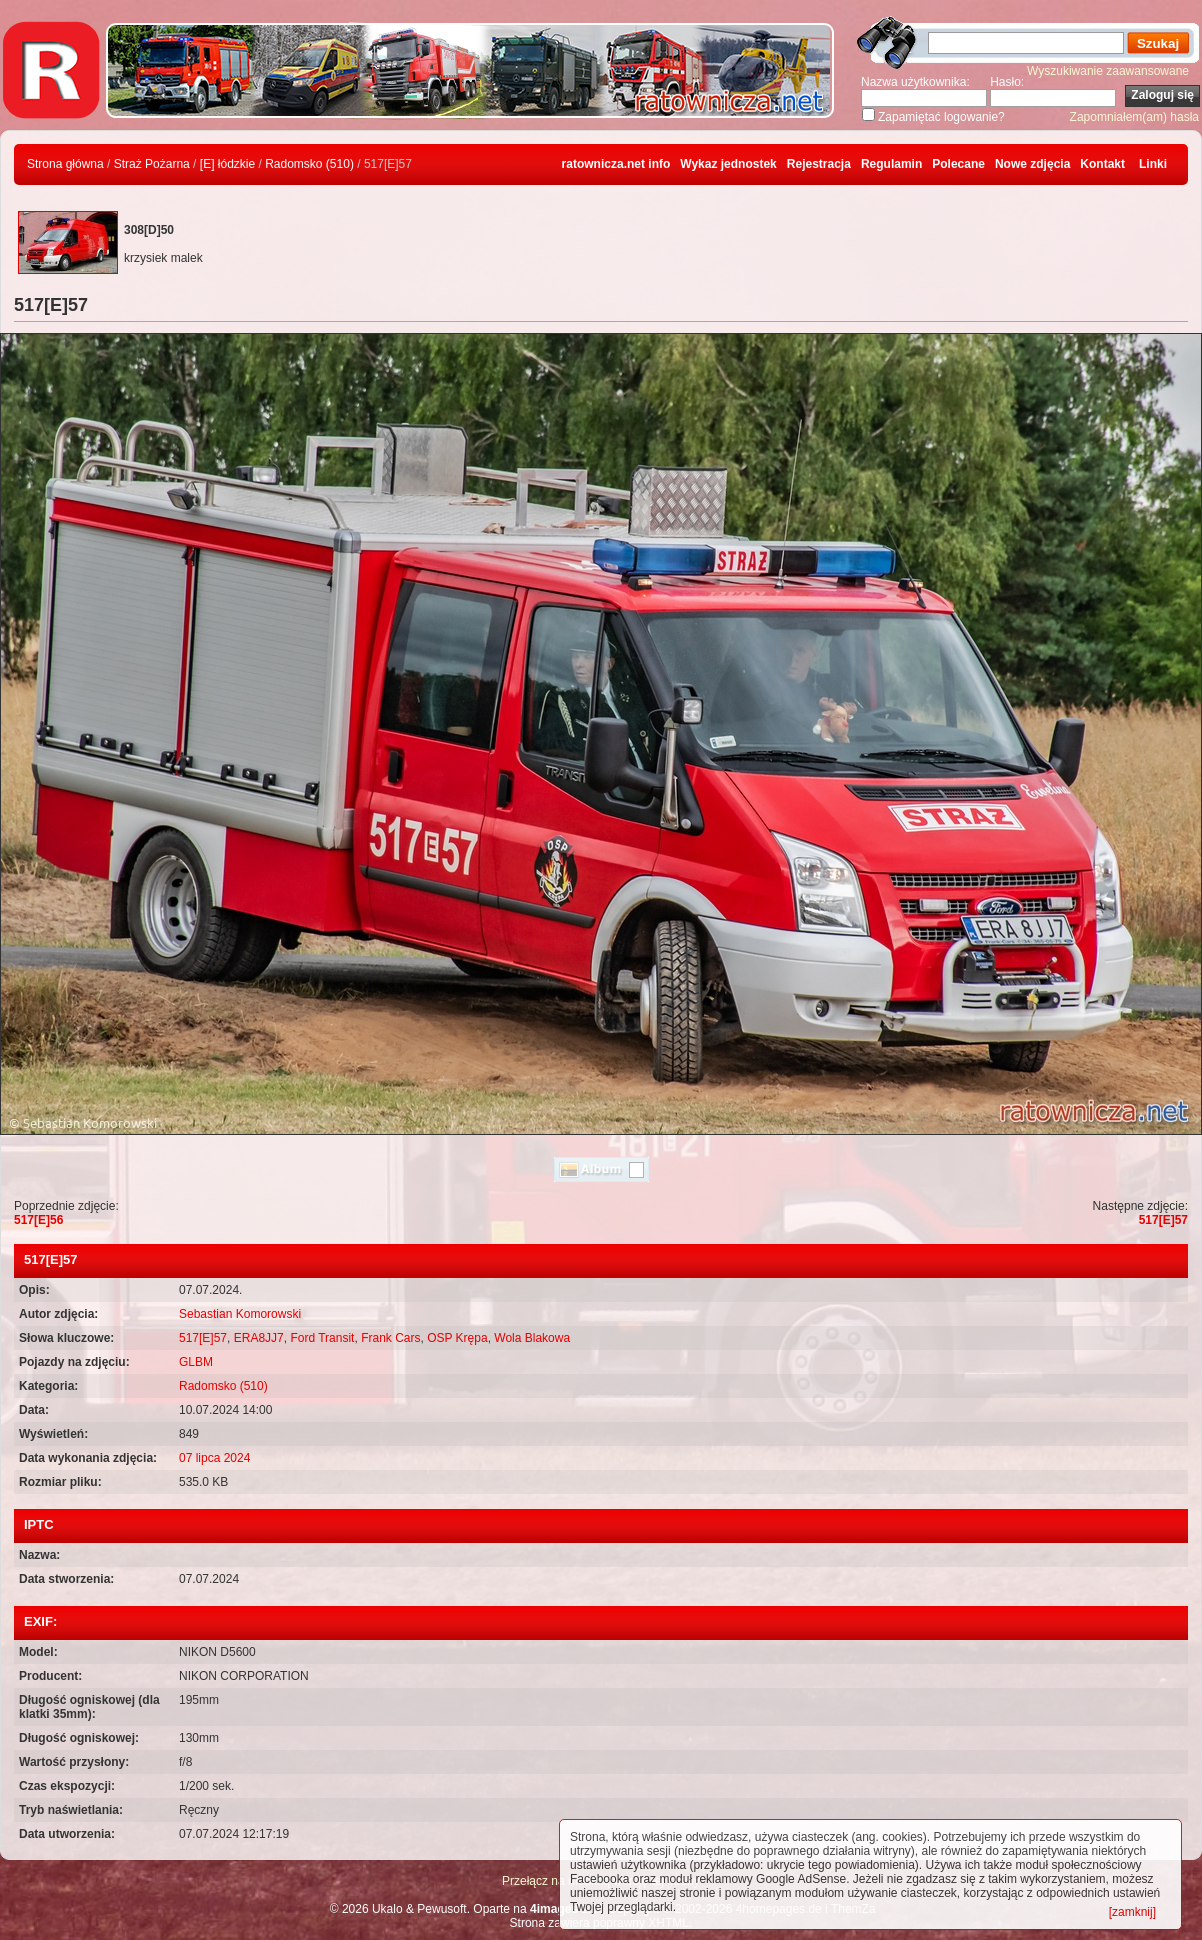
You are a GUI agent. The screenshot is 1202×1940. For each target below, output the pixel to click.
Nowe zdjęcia (1032, 164)
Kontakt (1102, 164)
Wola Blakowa (532, 1338)
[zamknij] (1132, 1912)
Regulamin (891, 164)
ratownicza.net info (616, 164)
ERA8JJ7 (259, 1338)
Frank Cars (390, 1338)
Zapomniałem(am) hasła (1134, 117)
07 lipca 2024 (214, 1458)
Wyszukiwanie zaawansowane (1108, 71)
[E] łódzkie (227, 164)
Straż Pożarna (152, 164)
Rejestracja (819, 164)
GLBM (196, 1362)
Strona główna (65, 164)
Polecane (958, 164)
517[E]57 (1163, 1220)
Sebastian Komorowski (240, 1314)
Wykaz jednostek (728, 164)
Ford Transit (322, 1338)
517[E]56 (38, 1220)
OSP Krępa (457, 1338)
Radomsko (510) (309, 164)
